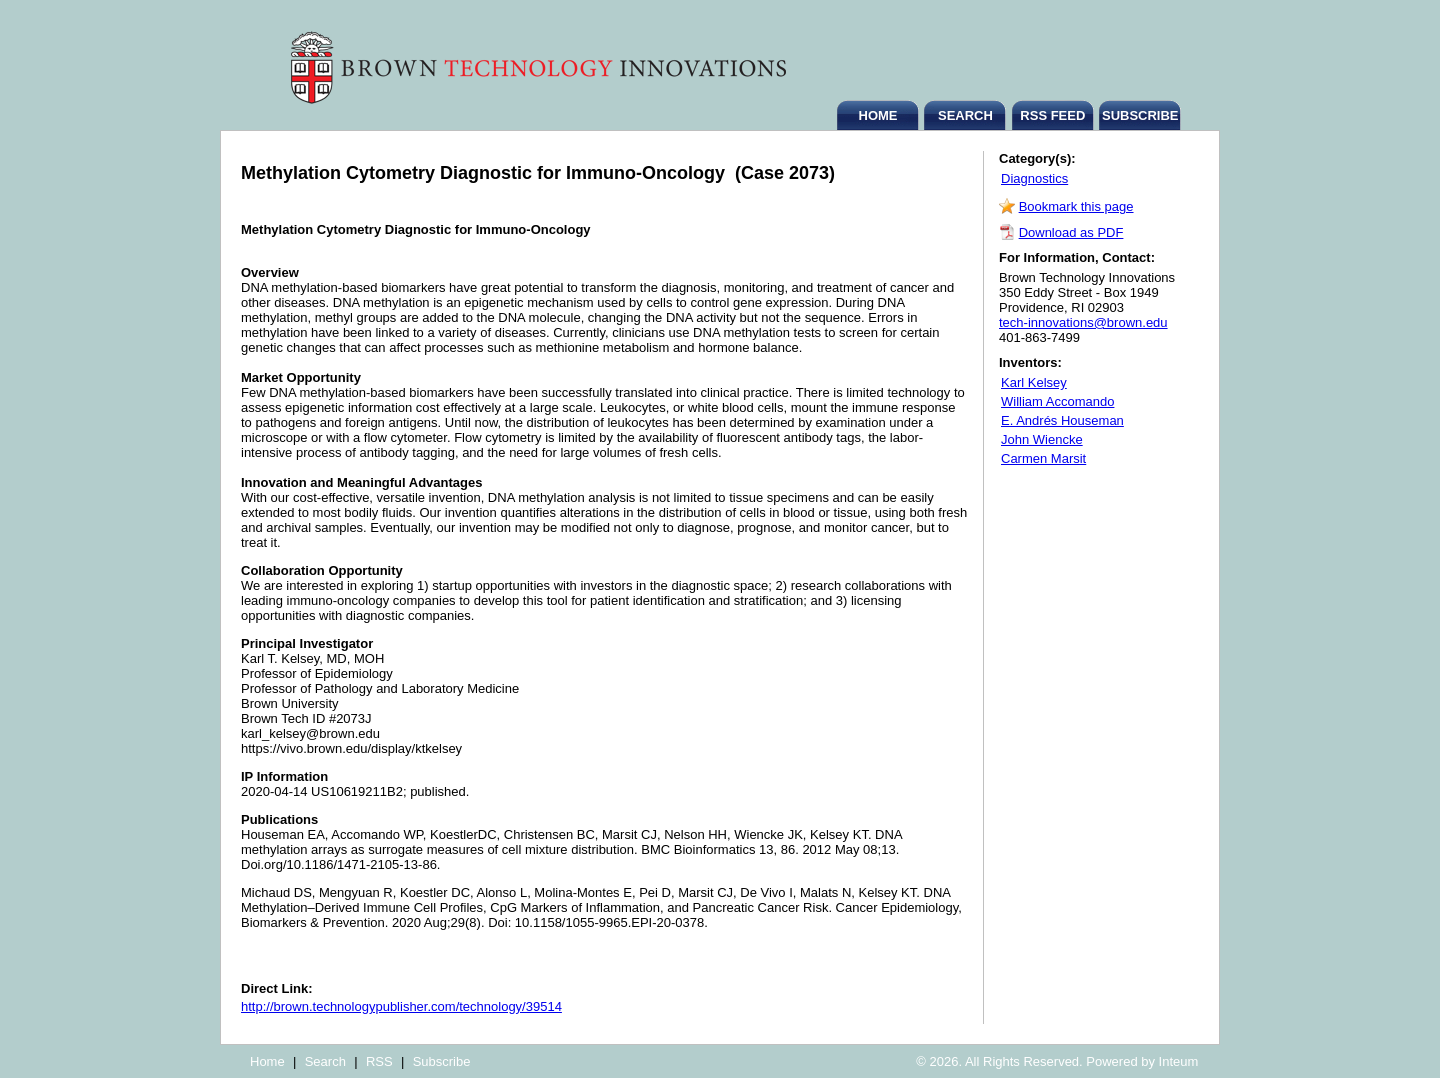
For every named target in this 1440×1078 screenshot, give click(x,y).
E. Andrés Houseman (1062, 420)
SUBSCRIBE (1140, 115)
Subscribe (442, 1061)
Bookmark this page (1076, 206)
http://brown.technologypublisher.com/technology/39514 (401, 1006)
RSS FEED (1052, 115)
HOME (878, 115)
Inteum (1179, 1061)
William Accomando (1057, 401)
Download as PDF (1071, 232)
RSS (379, 1061)
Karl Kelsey (1034, 382)
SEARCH (965, 115)
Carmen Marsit (1043, 458)
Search (325, 1061)
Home (267, 1061)
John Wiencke (1042, 439)
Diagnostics (1034, 178)
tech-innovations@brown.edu (1083, 322)
